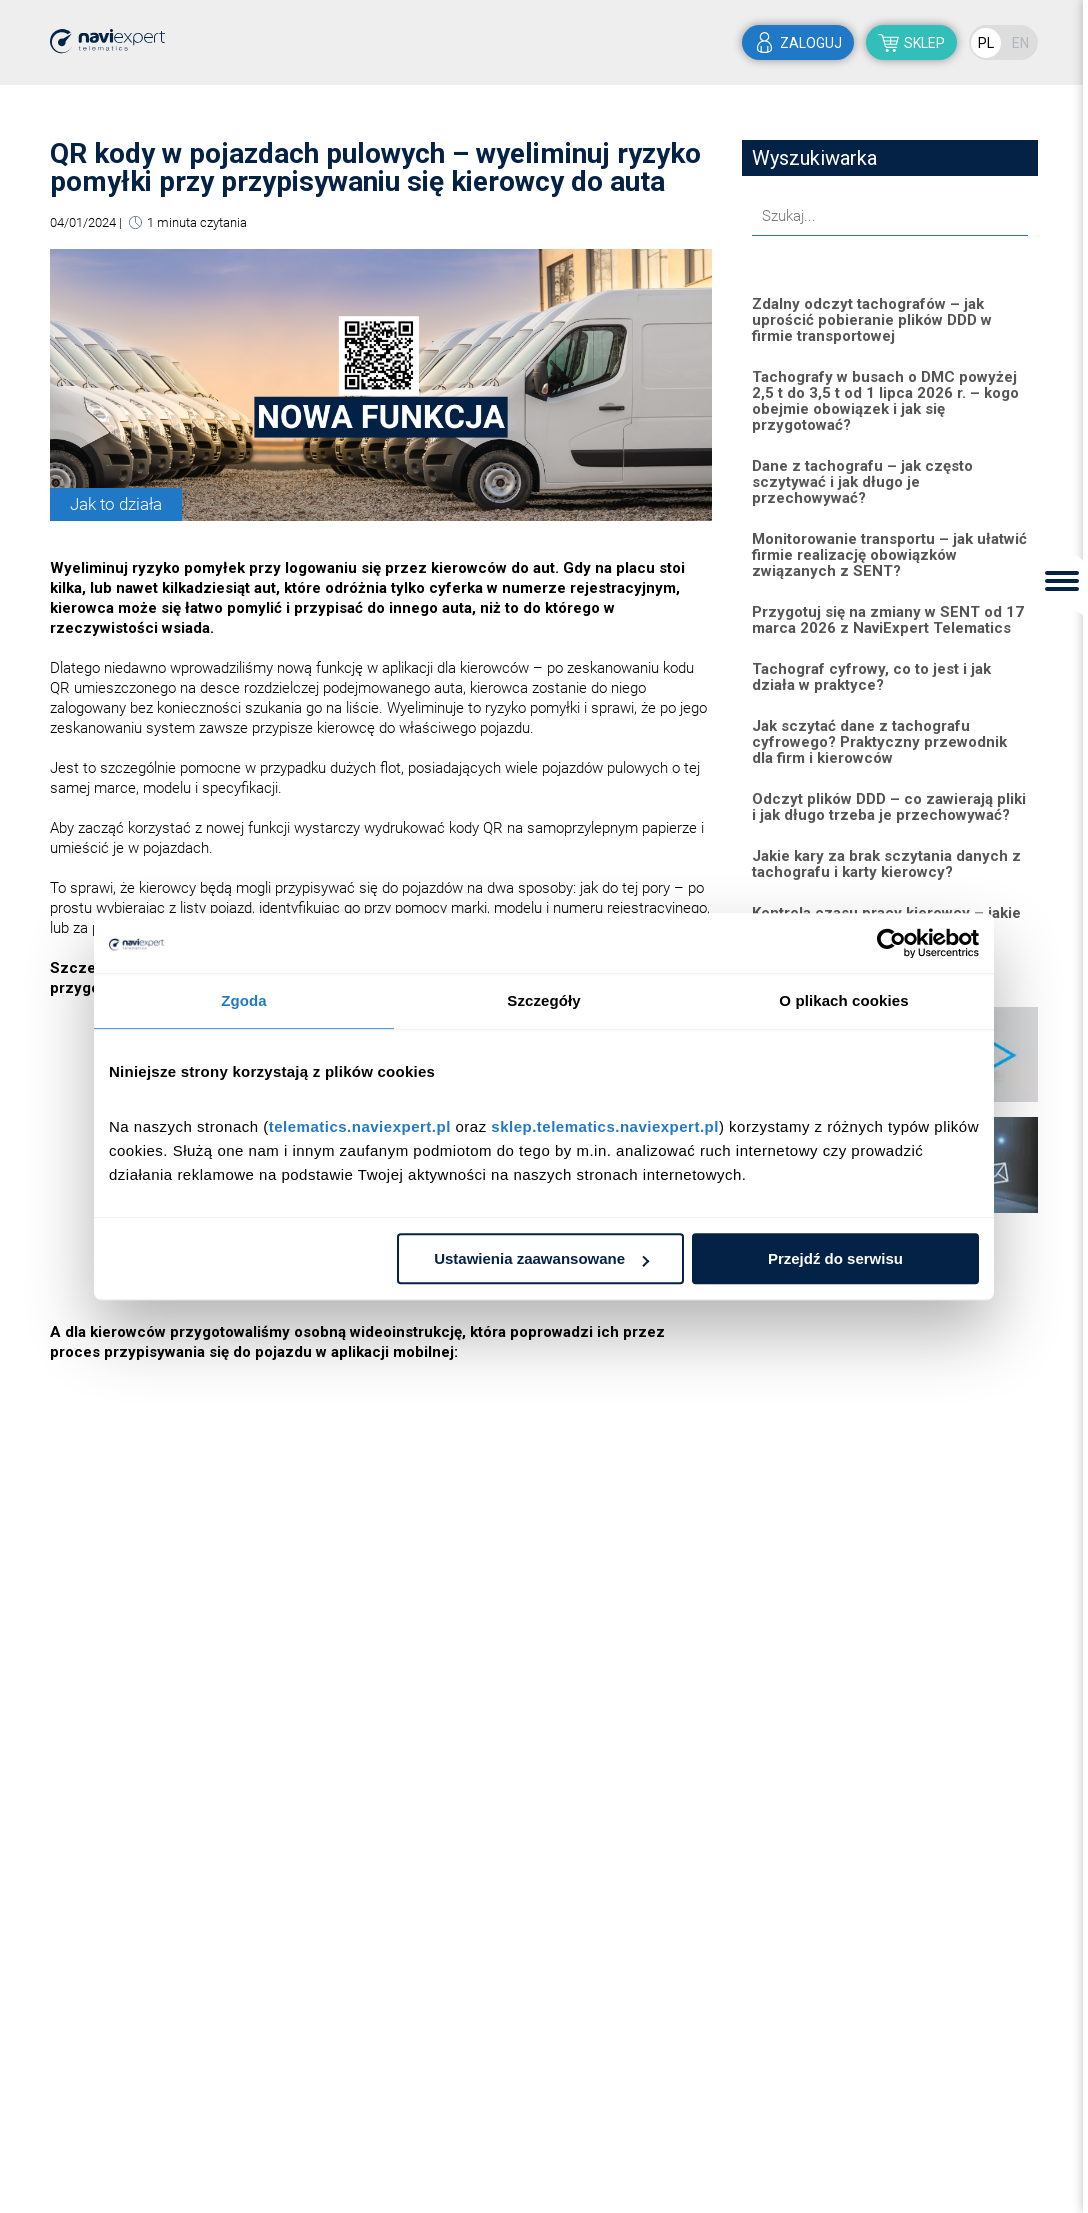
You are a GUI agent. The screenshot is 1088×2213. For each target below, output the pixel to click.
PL (986, 43)
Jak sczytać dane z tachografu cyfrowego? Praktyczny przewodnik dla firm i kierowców (879, 742)
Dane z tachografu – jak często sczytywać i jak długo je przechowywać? (862, 482)
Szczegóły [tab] (543, 1000)
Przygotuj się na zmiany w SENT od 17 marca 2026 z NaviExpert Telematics (888, 620)
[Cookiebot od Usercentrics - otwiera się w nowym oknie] (891, 943)
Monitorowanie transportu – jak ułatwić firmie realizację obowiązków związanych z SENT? (889, 555)
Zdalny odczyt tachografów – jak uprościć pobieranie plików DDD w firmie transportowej (872, 320)
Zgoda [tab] (244, 1000)
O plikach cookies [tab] (843, 1000)
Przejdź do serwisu (835, 1258)
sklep (924, 43)
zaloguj (811, 43)
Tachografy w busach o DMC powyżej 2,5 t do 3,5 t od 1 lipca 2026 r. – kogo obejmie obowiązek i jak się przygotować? (885, 401)
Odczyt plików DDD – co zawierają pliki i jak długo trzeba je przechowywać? (889, 807)
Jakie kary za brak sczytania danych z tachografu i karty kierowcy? (886, 864)
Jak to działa (116, 504)
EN (1020, 43)
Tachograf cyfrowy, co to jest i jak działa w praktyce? (871, 677)
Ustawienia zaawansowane (541, 1258)
